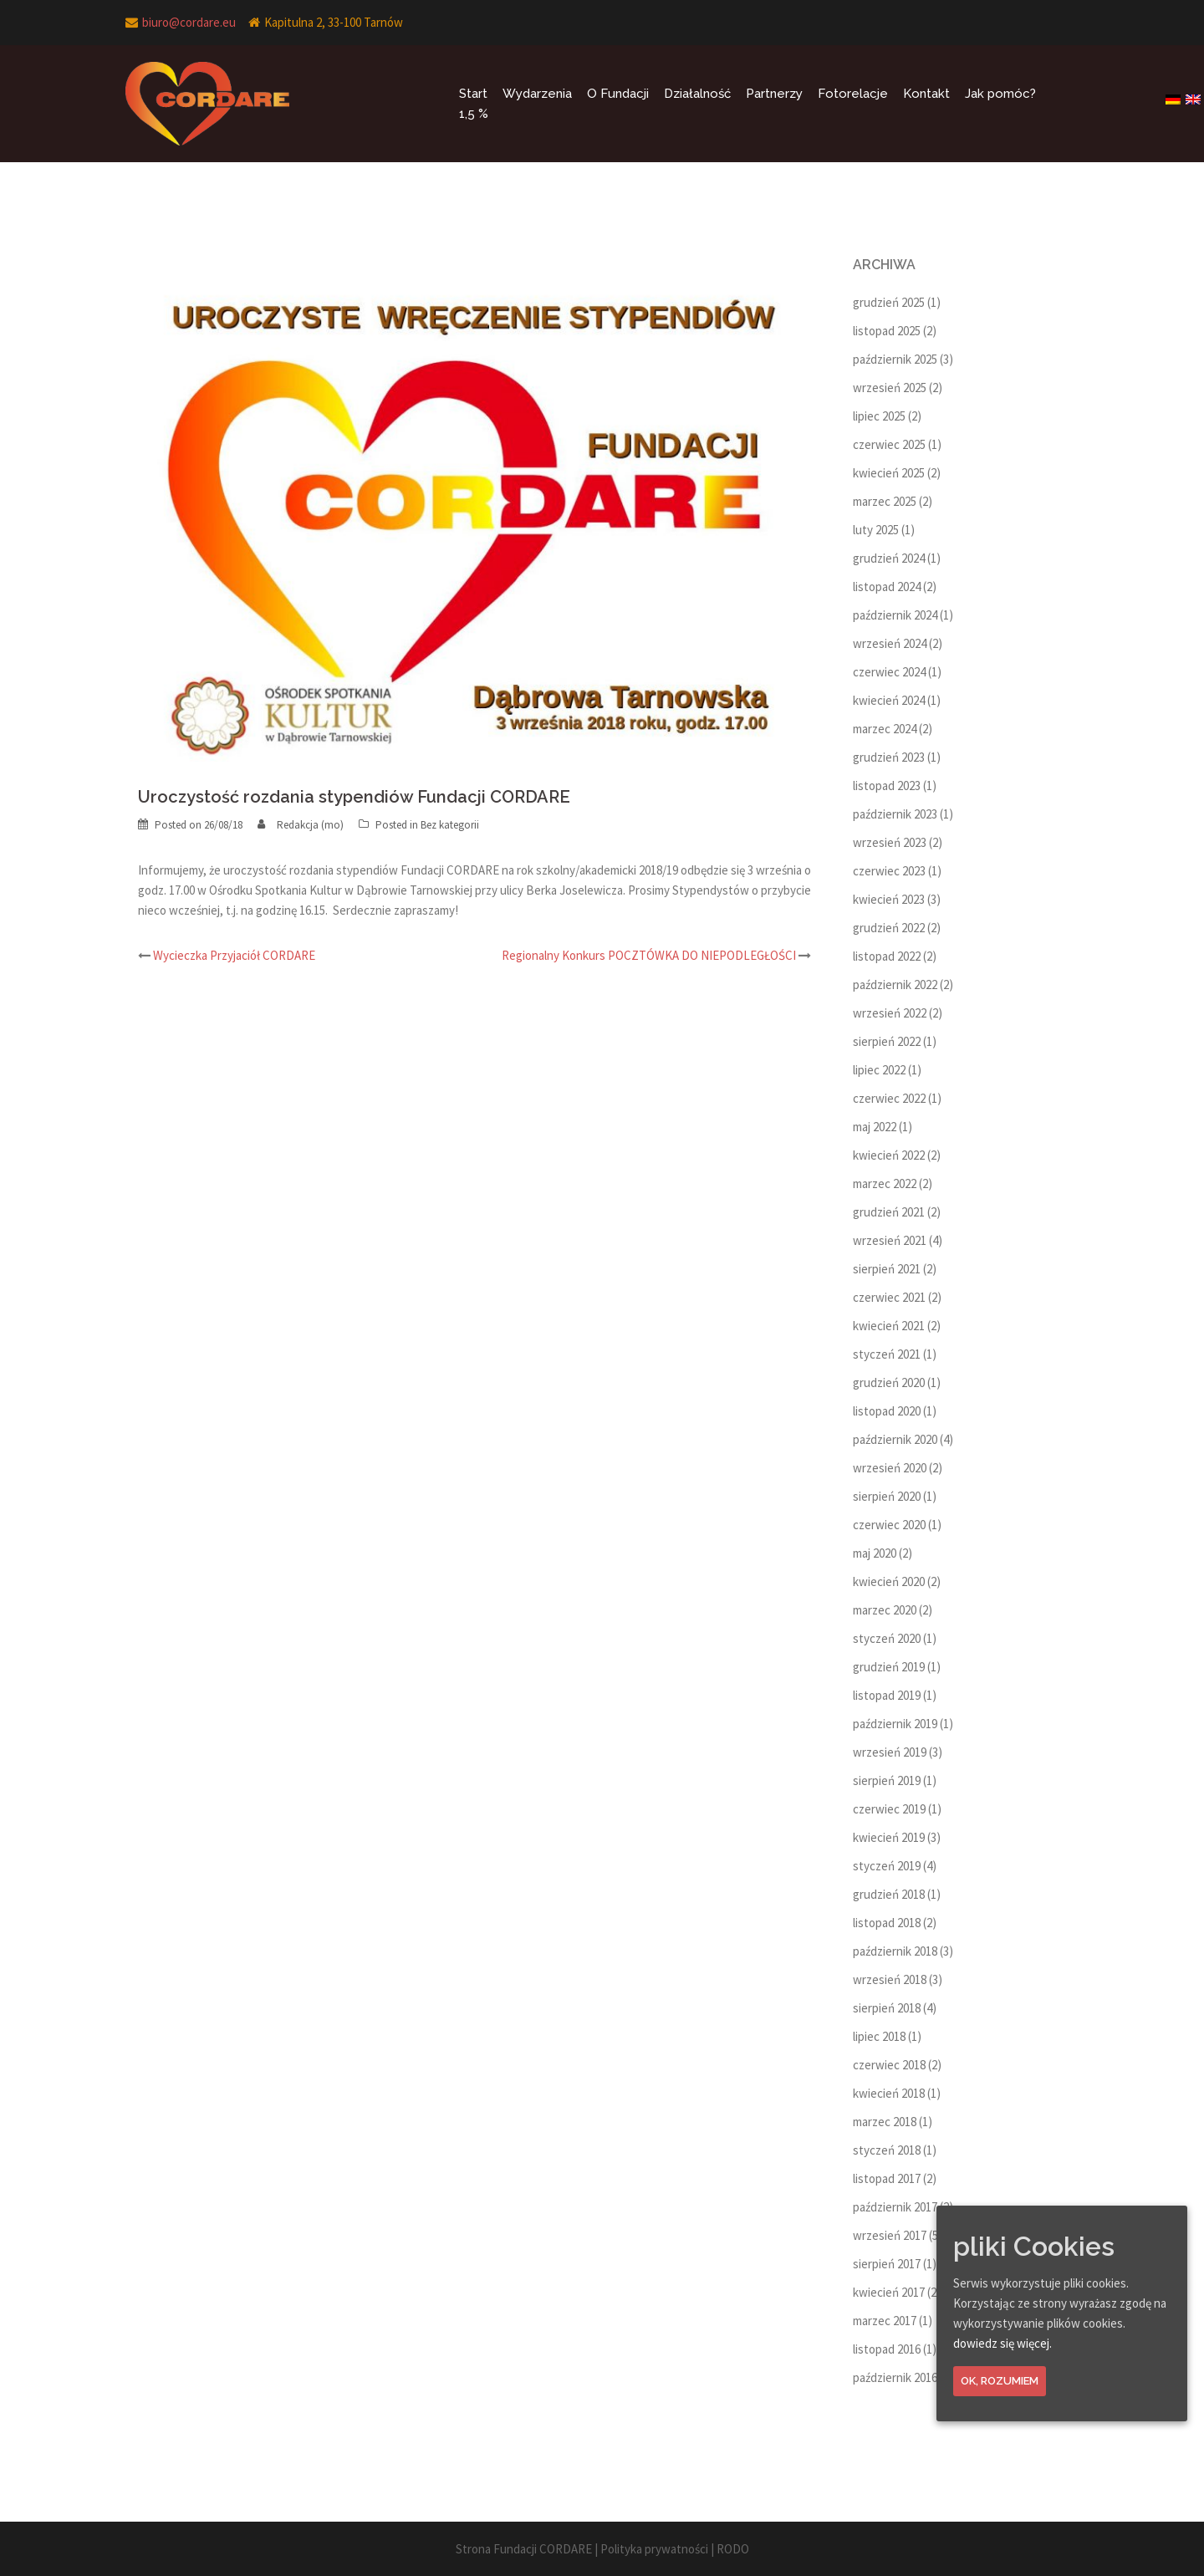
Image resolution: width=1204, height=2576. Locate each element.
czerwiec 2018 (889, 2065)
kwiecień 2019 (889, 1837)
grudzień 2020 (889, 1382)
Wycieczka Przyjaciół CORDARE (234, 955)
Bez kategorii (450, 825)
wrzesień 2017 (889, 2235)
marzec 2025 (884, 501)
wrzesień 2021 (889, 1240)
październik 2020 (895, 1439)
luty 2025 (876, 530)
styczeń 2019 (887, 1866)
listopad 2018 (887, 1923)
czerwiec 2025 (889, 444)
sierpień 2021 (887, 1269)
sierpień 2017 (887, 2264)
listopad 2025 (887, 331)
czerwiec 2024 (889, 672)
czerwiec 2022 (889, 1098)
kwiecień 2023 (889, 899)
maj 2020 (874, 1553)
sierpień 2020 (887, 1496)
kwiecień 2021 (889, 1326)
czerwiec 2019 (889, 1809)
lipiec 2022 (879, 1070)
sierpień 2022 (887, 1041)
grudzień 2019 (889, 1667)
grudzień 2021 (889, 1212)
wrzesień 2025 (889, 387)
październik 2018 (895, 1951)
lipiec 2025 (879, 416)
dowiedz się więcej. (1002, 2343)
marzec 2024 (884, 729)
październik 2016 (895, 2377)
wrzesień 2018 (889, 1979)
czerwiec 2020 (889, 1525)
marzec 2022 (884, 1183)
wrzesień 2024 (889, 643)
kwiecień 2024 (889, 700)
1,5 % (473, 113)
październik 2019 (895, 1724)
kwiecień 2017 (889, 2292)
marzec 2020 (884, 1610)
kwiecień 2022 (889, 1155)
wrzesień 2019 (889, 1752)
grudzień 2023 (889, 757)
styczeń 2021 (887, 1354)
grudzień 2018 (889, 1894)
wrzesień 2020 (889, 1468)
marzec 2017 (884, 2321)
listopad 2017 (887, 2178)
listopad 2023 (887, 785)
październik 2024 (895, 615)
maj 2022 (874, 1127)
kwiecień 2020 (889, 1581)
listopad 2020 (887, 1411)
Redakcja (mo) (310, 825)
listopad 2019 (887, 1695)
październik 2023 (895, 814)
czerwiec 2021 (889, 1297)
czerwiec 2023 (889, 871)
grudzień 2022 (889, 928)
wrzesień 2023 (889, 842)
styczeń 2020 (887, 1638)
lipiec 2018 (879, 2036)
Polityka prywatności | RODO (674, 2549)
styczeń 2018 (887, 2150)
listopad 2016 (887, 2349)
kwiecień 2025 (889, 473)
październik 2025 (895, 359)
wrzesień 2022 (889, 1013)
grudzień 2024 (889, 558)
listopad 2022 (887, 956)
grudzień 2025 (889, 302)
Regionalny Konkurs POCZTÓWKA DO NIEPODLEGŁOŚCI (649, 955)
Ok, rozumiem (999, 2381)
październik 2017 (895, 2207)
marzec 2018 (884, 2122)
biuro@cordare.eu (189, 22)
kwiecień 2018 (889, 2093)
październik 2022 (895, 984)
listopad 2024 (887, 586)
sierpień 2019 (887, 1780)
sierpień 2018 (887, 2008)
